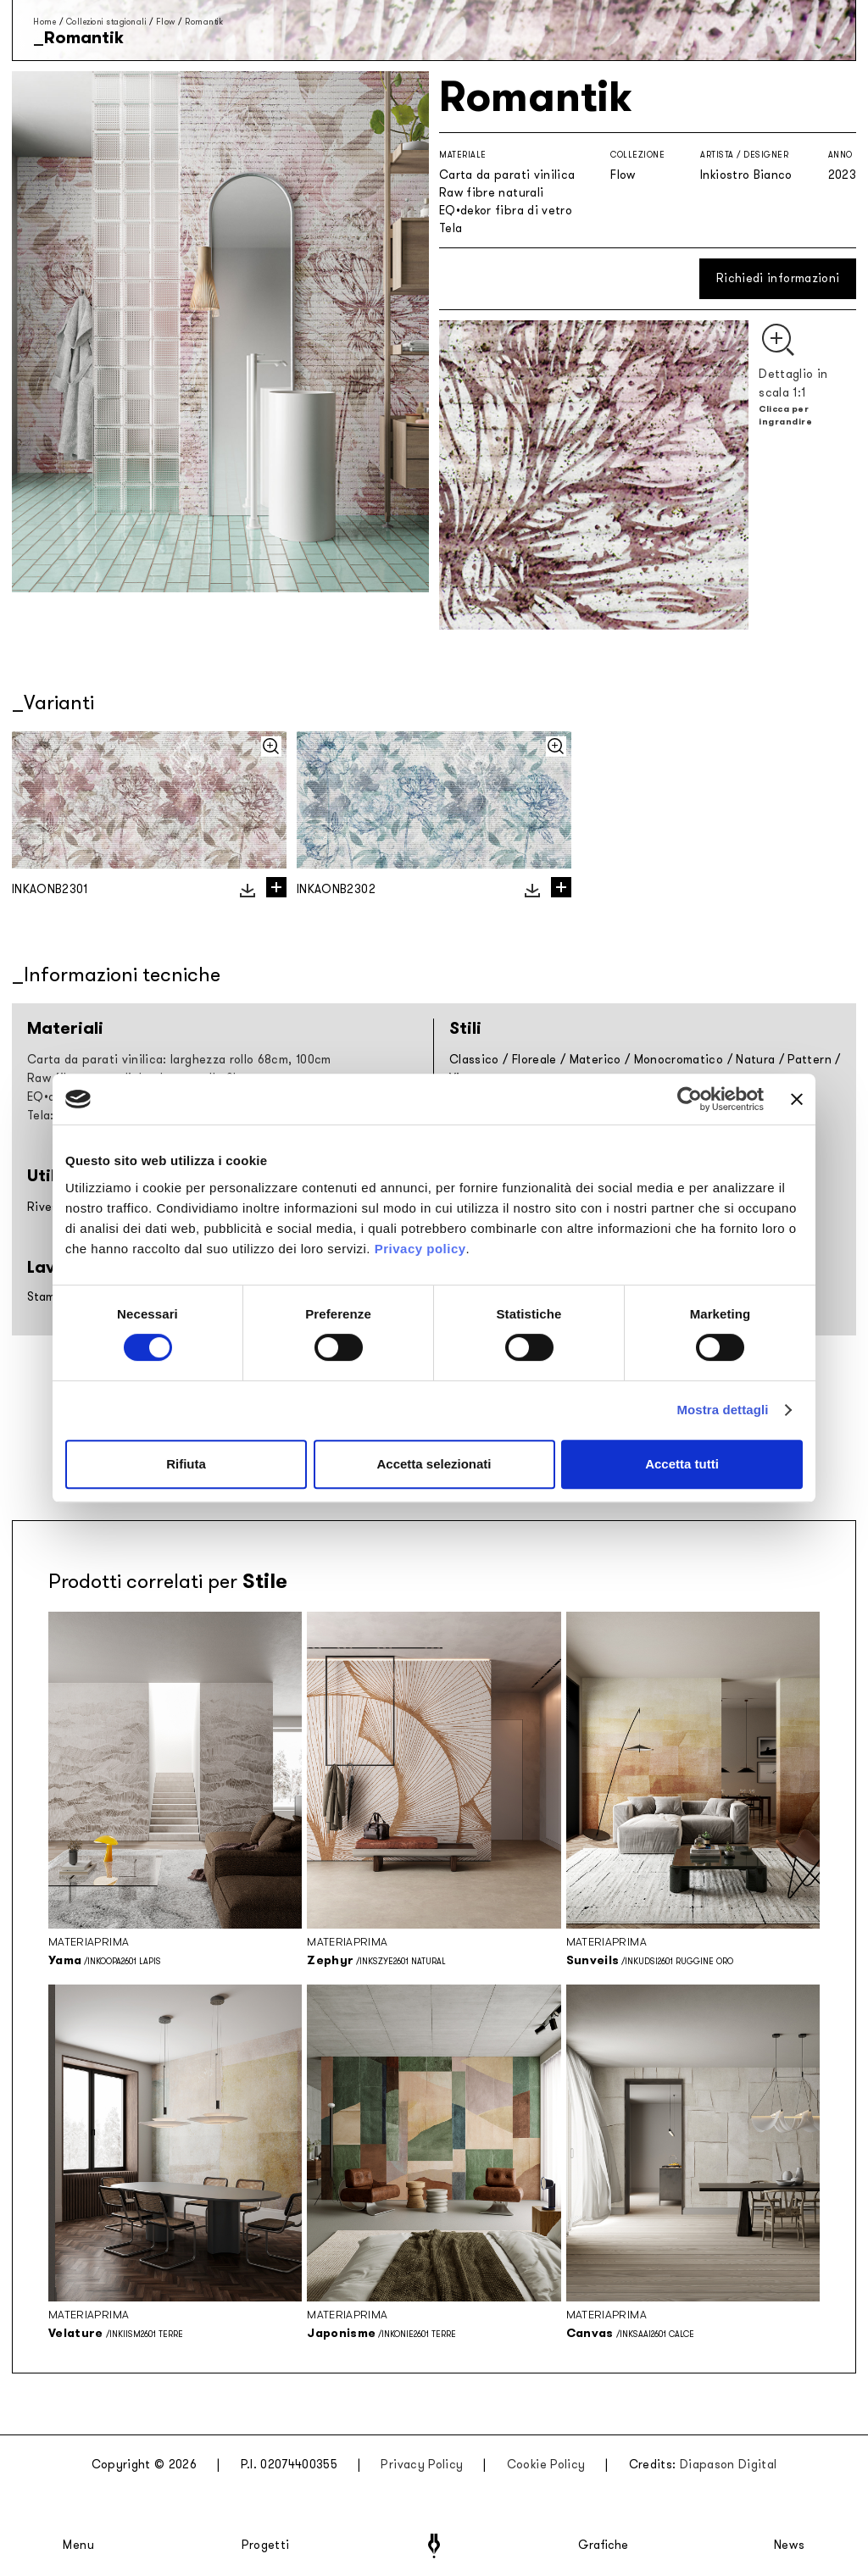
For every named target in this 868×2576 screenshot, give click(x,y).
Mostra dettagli (722, 1409)
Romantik (204, 21)
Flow (165, 21)
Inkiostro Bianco (746, 175)
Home (44, 21)
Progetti (266, 2545)
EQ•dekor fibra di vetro (505, 211)
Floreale (534, 1060)
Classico (474, 1060)
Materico (595, 1060)
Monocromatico (679, 1060)
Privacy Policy (422, 2465)
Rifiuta (186, 1464)
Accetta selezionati (433, 1464)
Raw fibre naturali (491, 193)
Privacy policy (420, 1248)
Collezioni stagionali (106, 21)
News (789, 2545)
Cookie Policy (546, 2465)
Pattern (809, 1060)
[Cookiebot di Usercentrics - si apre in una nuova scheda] (689, 1099)
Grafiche (603, 2545)
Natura (755, 1060)
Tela (450, 228)
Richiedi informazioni (777, 278)
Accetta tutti (682, 1464)
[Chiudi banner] (797, 1099)
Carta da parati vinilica (507, 175)
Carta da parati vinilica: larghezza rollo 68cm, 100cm (179, 1060)
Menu (79, 2545)
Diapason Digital (728, 2465)
